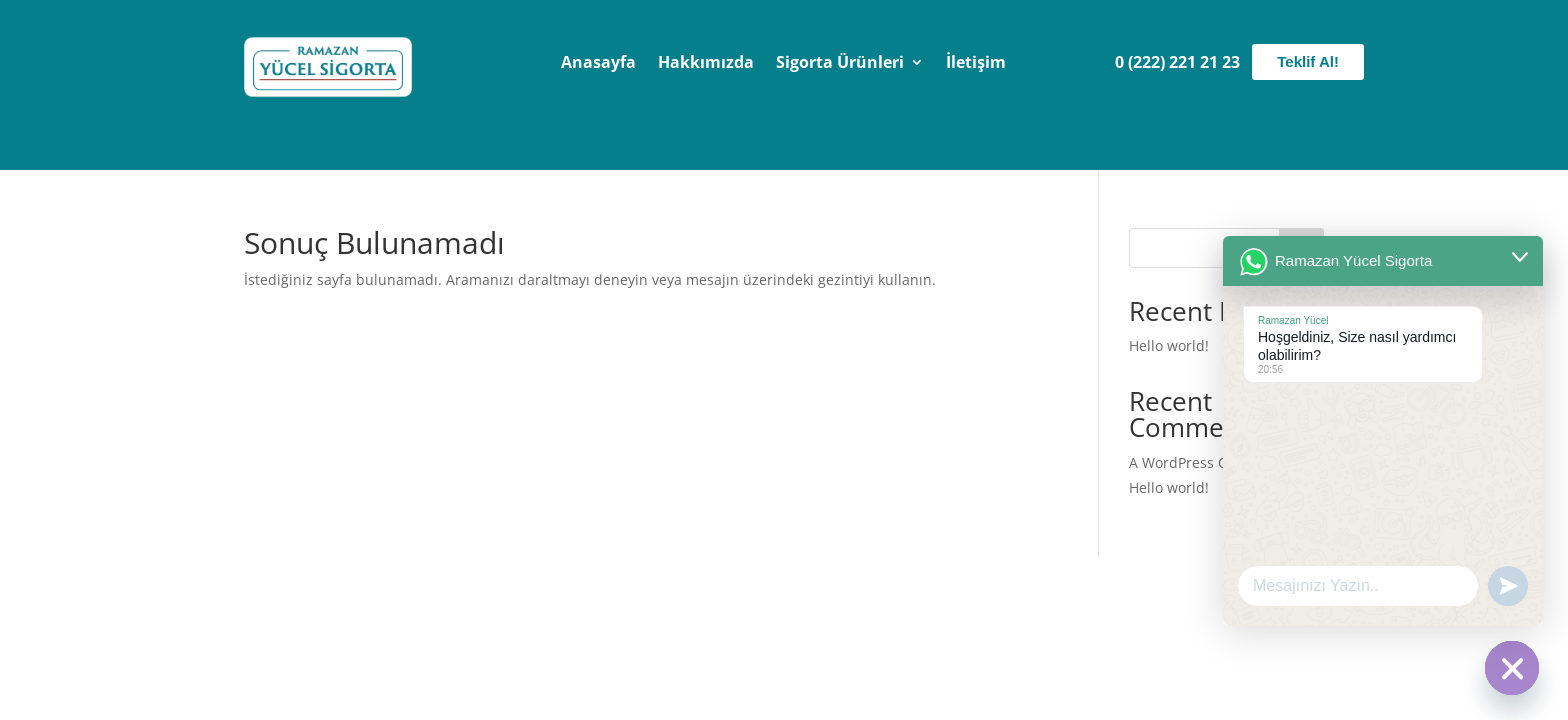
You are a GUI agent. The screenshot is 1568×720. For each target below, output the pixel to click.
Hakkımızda (706, 64)
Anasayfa (598, 64)
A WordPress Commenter (1213, 462)
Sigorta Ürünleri (840, 64)
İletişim (976, 64)
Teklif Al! (1308, 61)
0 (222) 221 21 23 (1177, 62)
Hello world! (1169, 345)
